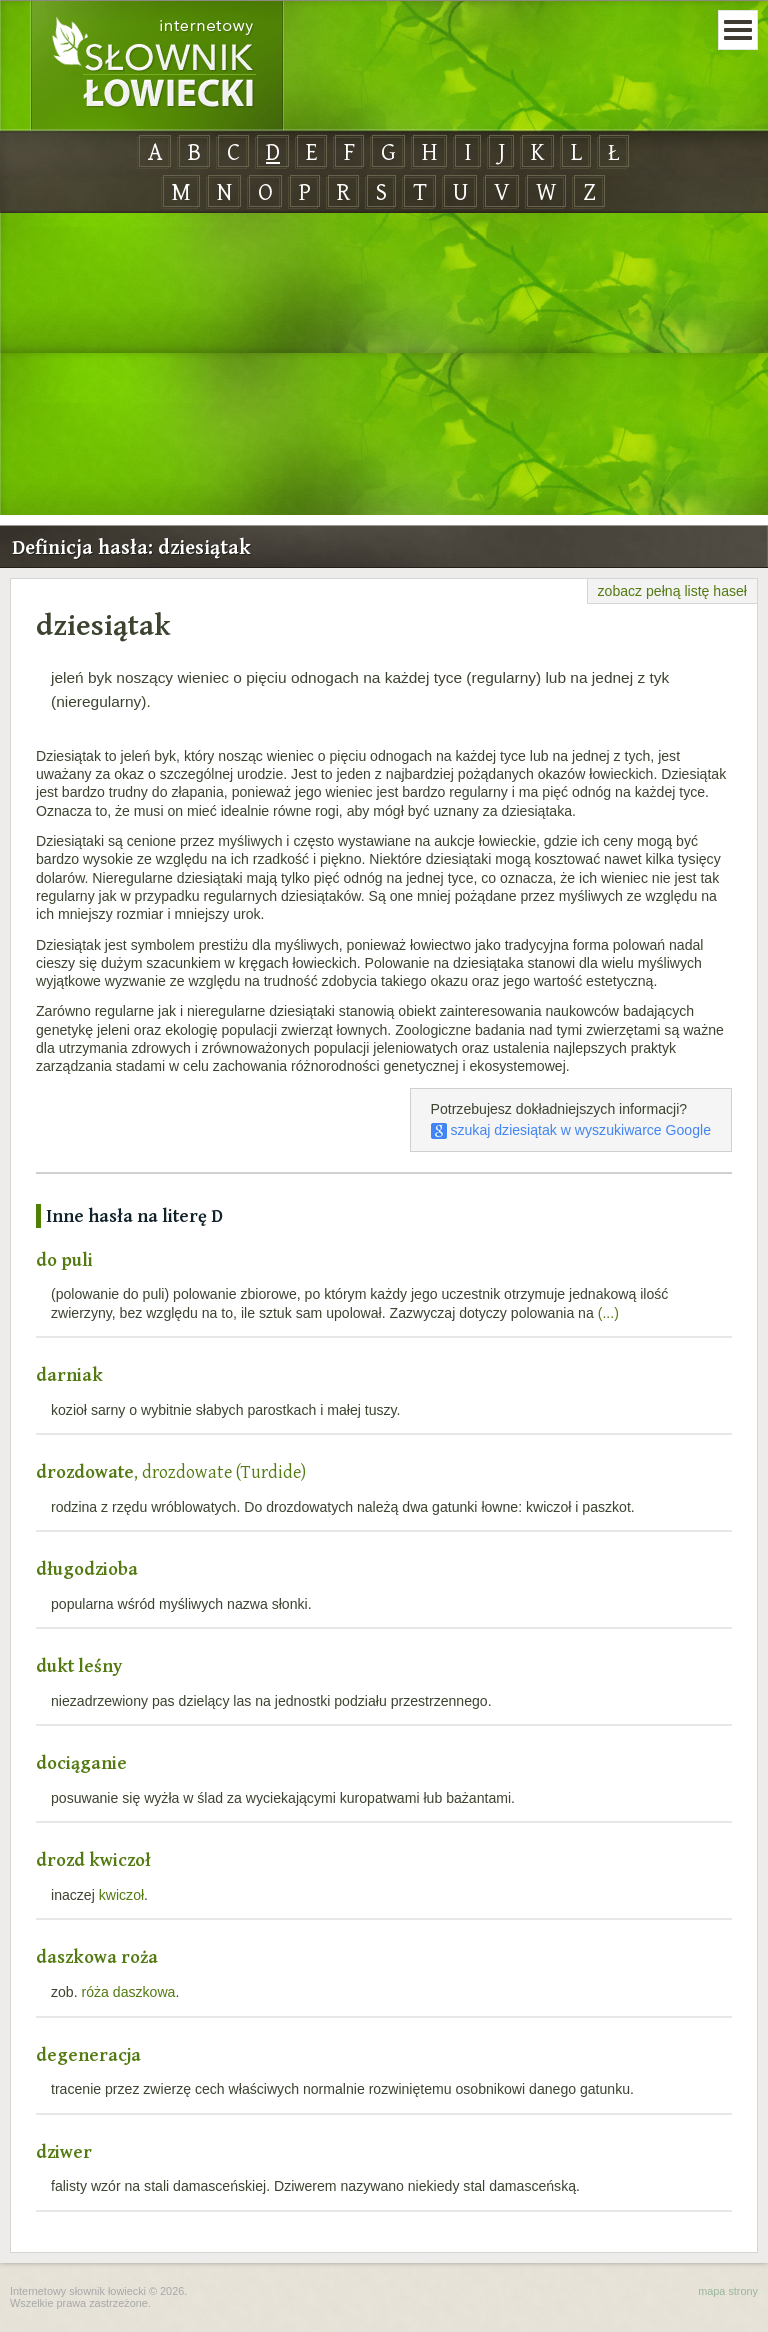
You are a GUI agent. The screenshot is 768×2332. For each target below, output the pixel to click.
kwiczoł (121, 1895)
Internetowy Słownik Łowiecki (157, 66)
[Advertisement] (384, 365)
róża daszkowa (129, 1992)
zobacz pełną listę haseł (672, 591)
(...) (608, 1313)
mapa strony (728, 2291)
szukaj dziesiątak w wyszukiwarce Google (571, 1130)
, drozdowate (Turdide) (171, 1471)
